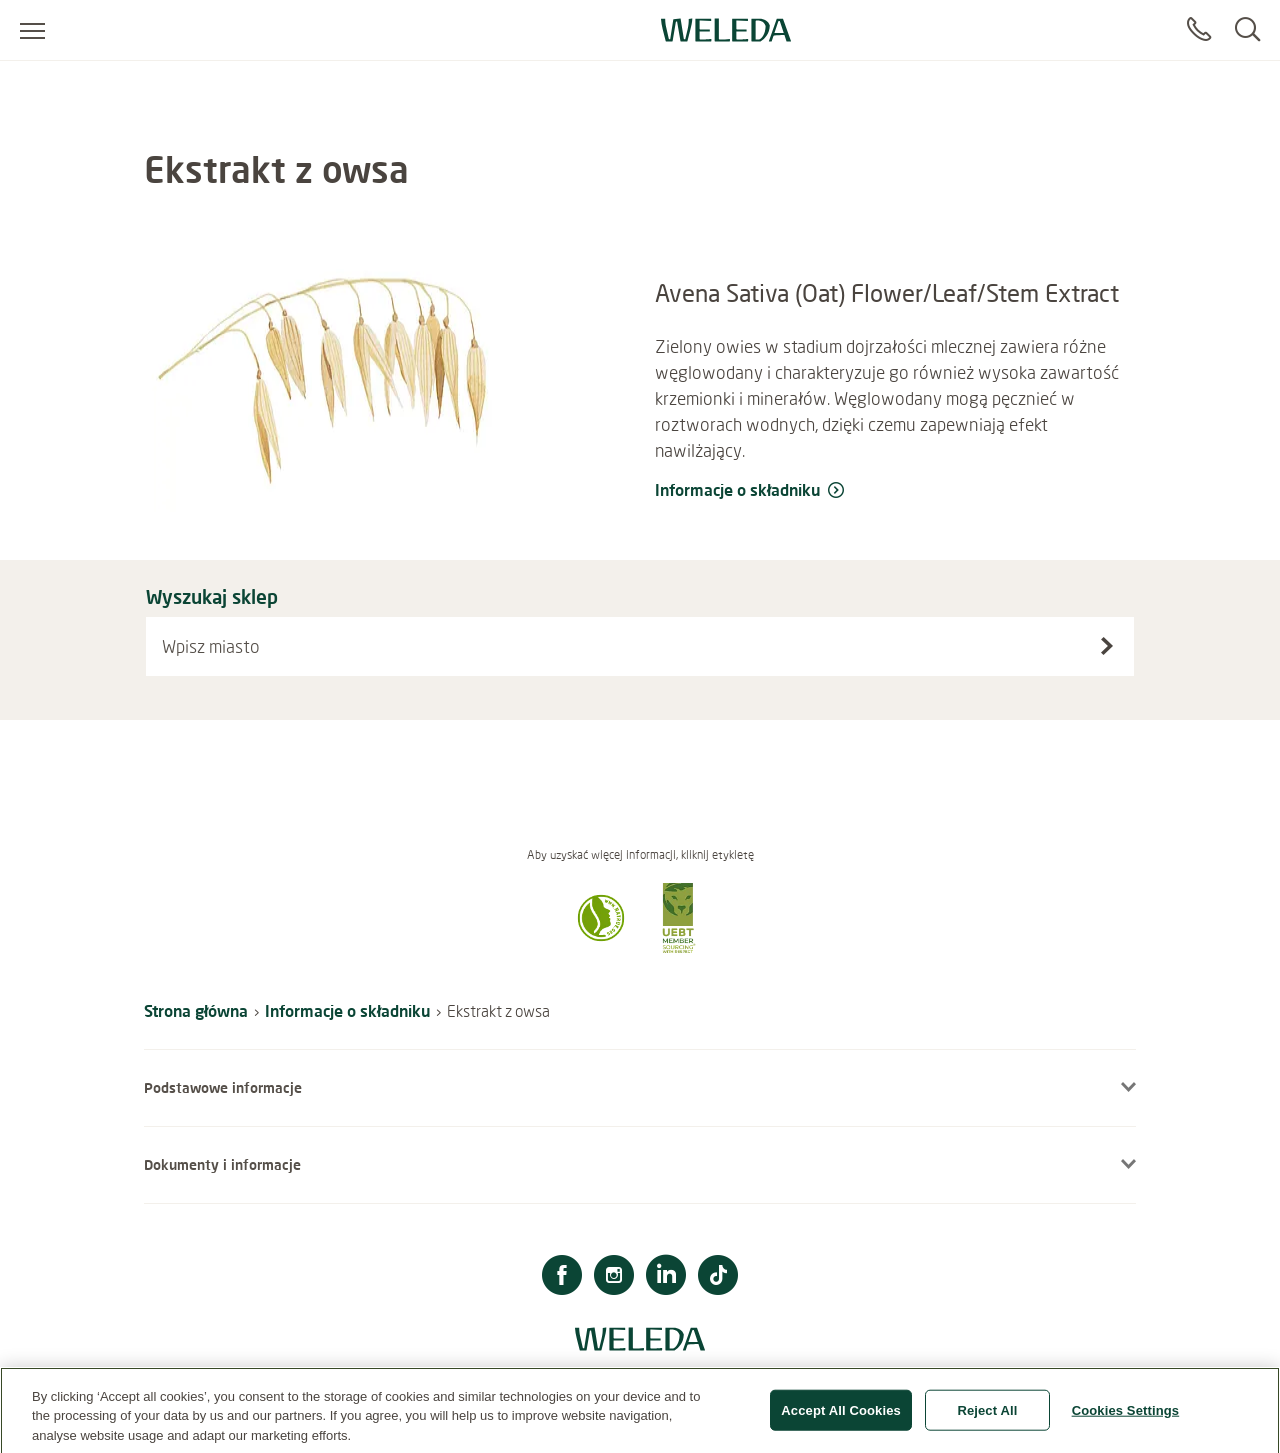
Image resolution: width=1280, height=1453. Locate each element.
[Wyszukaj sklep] (1107, 646)
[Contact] (1199, 30)
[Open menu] (32, 30)
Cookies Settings (1126, 1416)
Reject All (987, 1416)
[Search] (1247, 30)
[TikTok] (718, 1277)
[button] (601, 947)
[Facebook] (562, 1277)
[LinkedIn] (666, 1277)
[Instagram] (614, 1277)
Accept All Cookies (841, 1416)
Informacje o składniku (347, 1010)
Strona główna (196, 1010)
